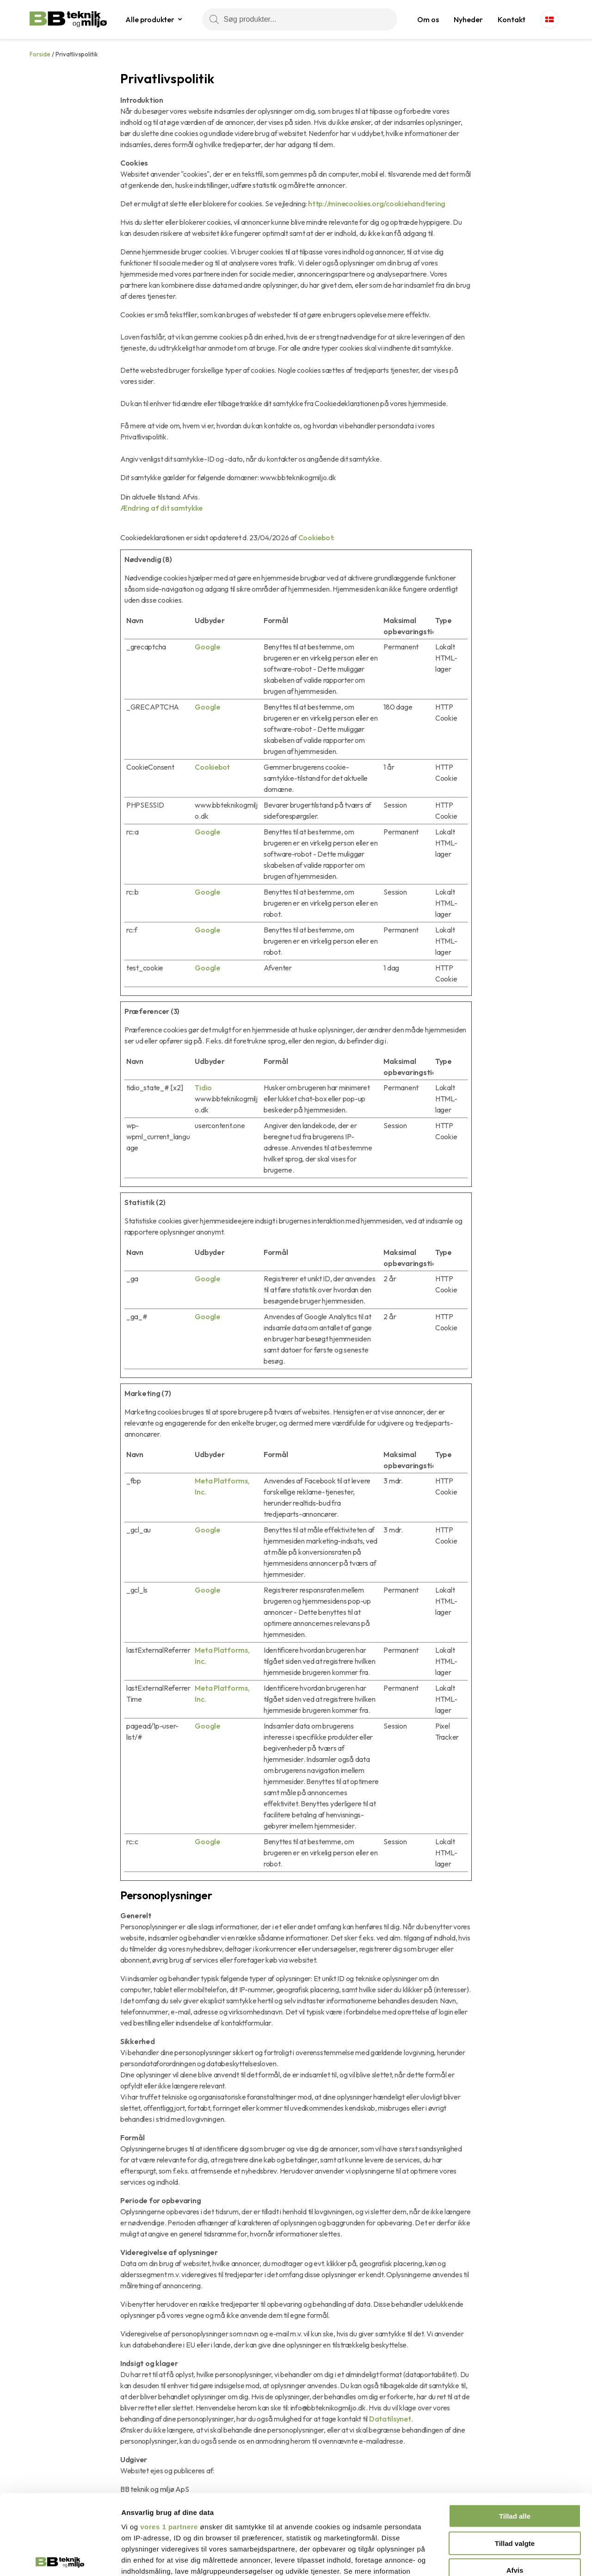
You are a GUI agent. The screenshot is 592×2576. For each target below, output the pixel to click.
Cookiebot (315, 537)
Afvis (515, 2487)
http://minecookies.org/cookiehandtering (376, 203)
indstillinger (163, 2499)
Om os (428, 19)
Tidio (203, 1087)
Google (207, 646)
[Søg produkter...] (299, 19)
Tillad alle (514, 2433)
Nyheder (468, 19)
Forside (40, 54)
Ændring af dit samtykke (161, 508)
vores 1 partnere (169, 2444)
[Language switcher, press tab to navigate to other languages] (549, 19)
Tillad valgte (515, 2460)
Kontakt (511, 19)
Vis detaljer (481, 2558)
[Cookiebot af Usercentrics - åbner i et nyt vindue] (59, 2558)
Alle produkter (149, 19)
